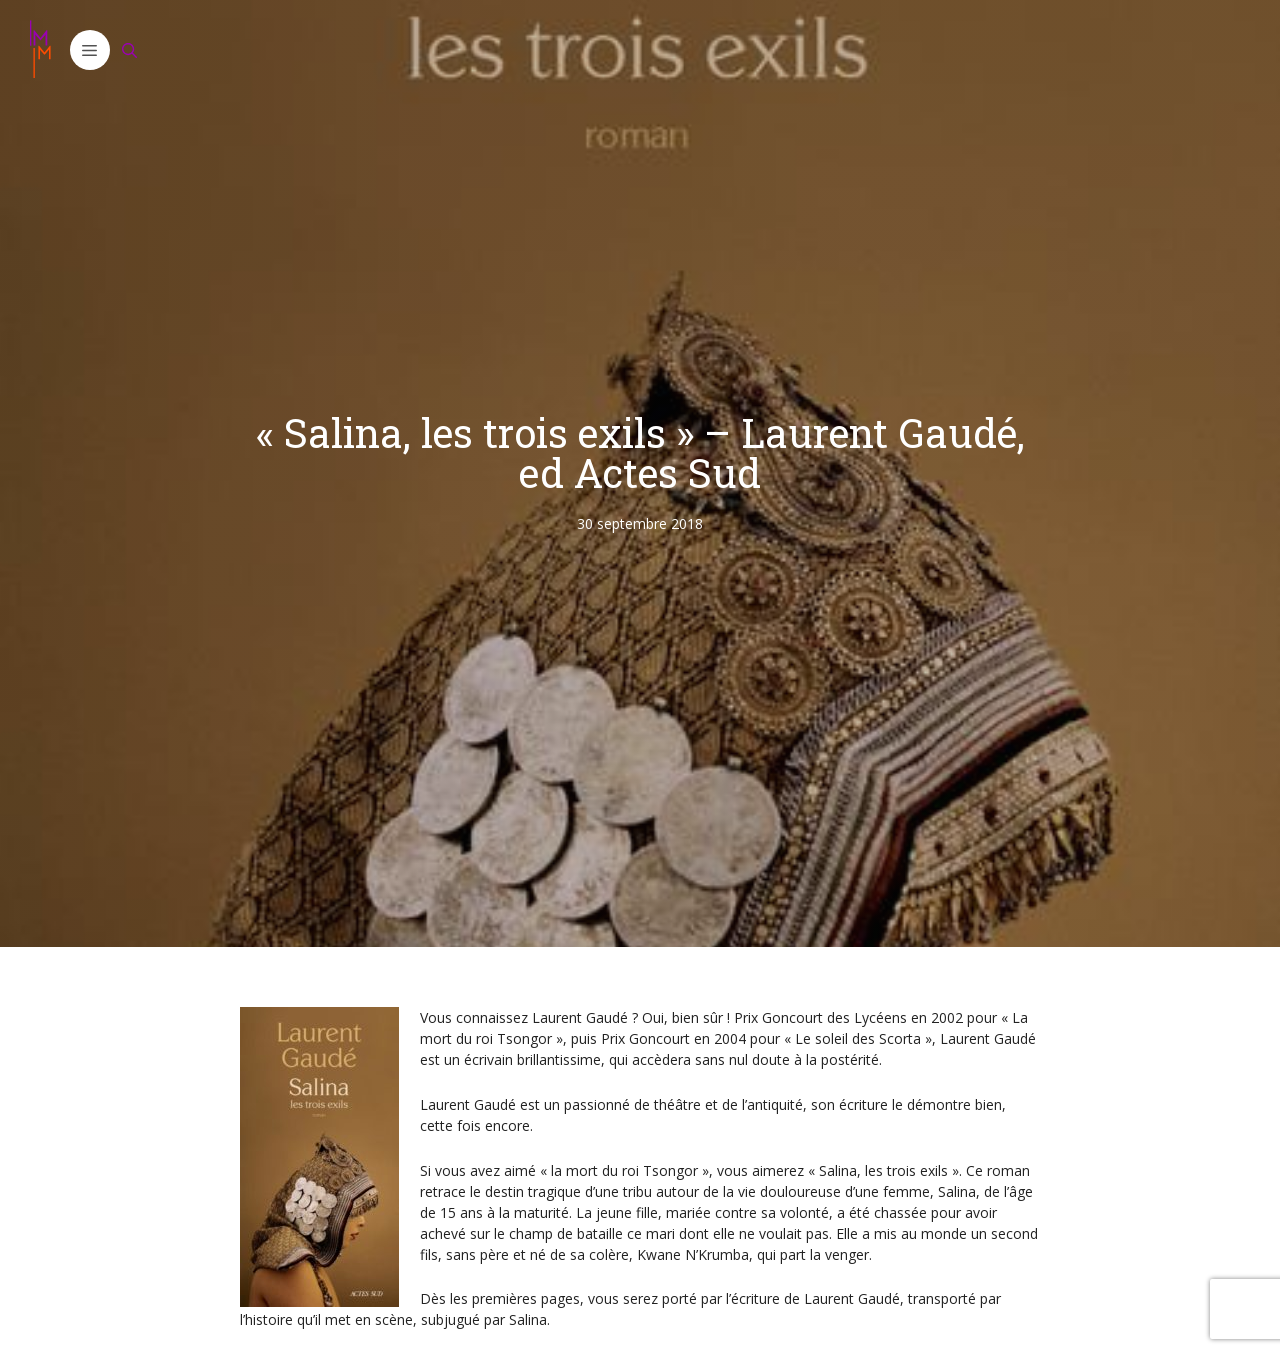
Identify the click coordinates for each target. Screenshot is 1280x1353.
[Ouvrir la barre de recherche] (130, 50)
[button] (90, 50)
